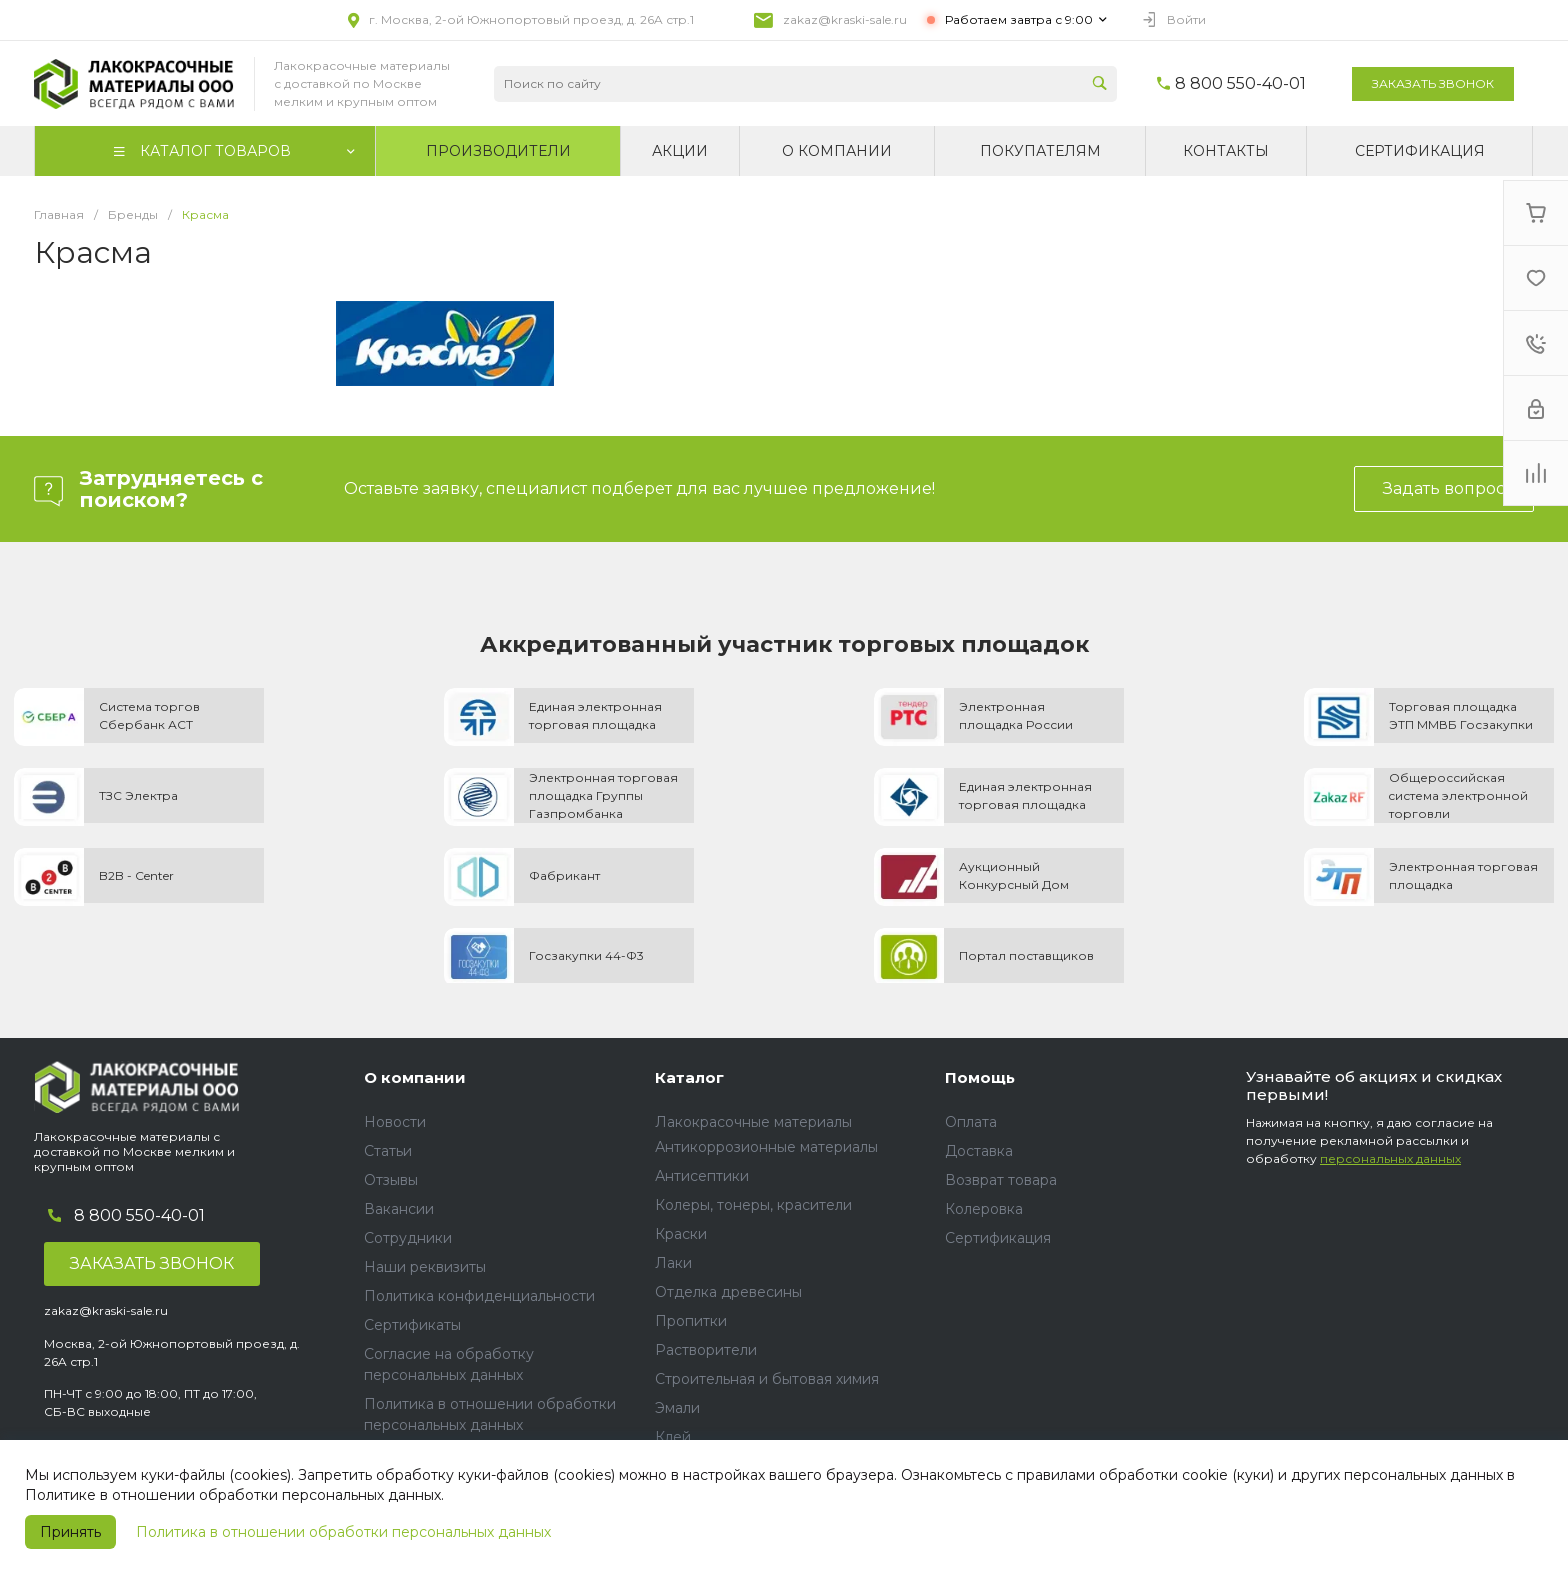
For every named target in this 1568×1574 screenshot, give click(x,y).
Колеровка (984, 1209)
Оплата (971, 1122)
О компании (415, 1077)
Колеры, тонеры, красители (753, 1205)
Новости (395, 1122)
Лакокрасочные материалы (753, 1122)
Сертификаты (412, 1325)
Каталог (689, 1077)
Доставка (979, 1151)
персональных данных (1390, 1158)
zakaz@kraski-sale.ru (845, 19)
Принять (70, 1532)
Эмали (677, 1408)
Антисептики (702, 1176)
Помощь (980, 1077)
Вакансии (399, 1209)
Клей (673, 1437)
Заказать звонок (1433, 83)
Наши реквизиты (425, 1267)
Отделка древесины (728, 1292)
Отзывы (391, 1180)
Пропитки (691, 1321)
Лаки (673, 1263)
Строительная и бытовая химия (767, 1379)
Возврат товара (1001, 1180)
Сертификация (998, 1238)
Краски (681, 1234)
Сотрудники (408, 1238)
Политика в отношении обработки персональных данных (343, 1532)
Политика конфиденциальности (479, 1296)
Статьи (388, 1151)
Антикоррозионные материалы (766, 1147)
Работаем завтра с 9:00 (1019, 19)
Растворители (706, 1350)
